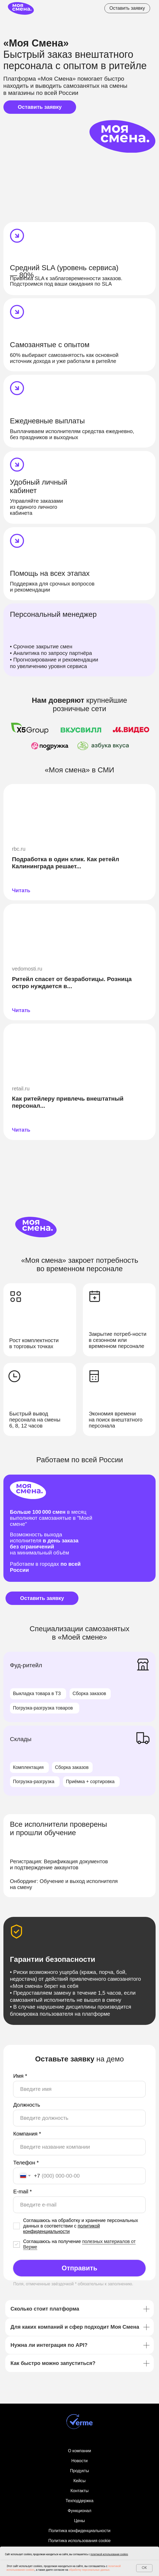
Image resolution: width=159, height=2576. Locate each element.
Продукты (79, 2471)
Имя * (20, 2076)
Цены (79, 2520)
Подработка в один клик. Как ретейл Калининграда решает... (65, 863)
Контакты (79, 2490)
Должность (26, 2105)
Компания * (27, 2134)
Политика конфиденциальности (79, 2530)
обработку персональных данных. (89, 2569)
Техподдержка (79, 2500)
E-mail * (22, 2191)
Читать (21, 890)
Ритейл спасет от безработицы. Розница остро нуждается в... (71, 982)
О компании (79, 2451)
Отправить (79, 2268)
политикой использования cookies (109, 2554)
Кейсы (79, 2480)
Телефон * (26, 2163)
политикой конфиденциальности (61, 2228)
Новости (79, 2461)
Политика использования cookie (79, 2540)
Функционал (79, 2510)
